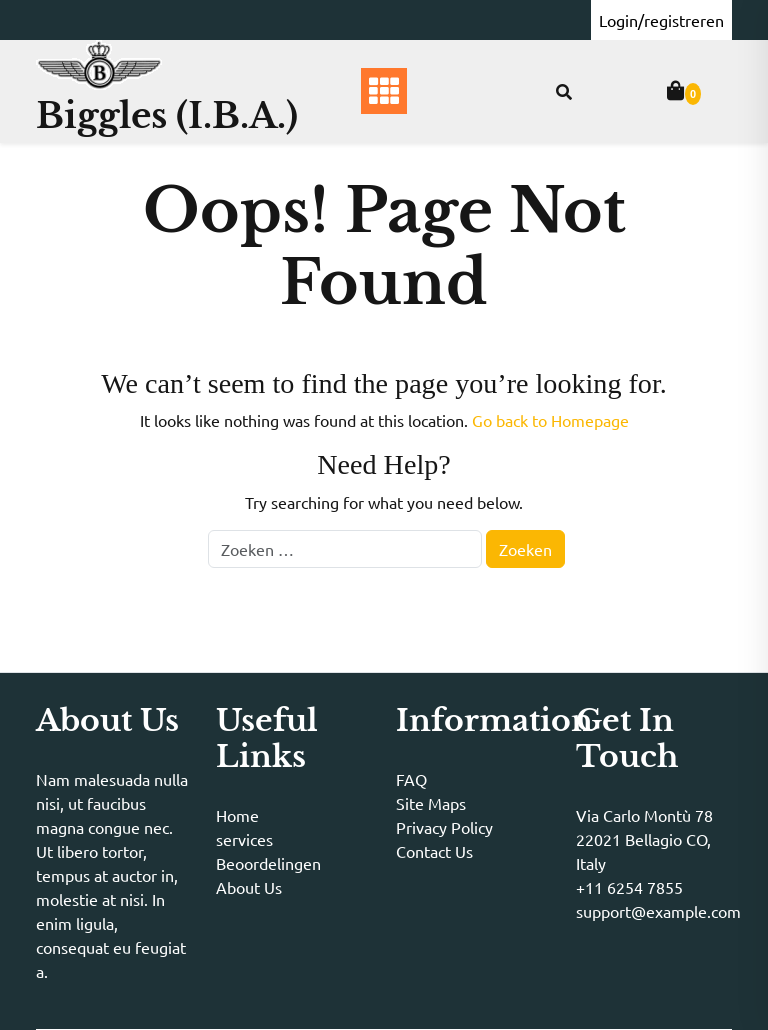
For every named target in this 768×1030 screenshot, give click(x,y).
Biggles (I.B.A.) (167, 115)
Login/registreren (661, 20)
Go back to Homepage (550, 420)
